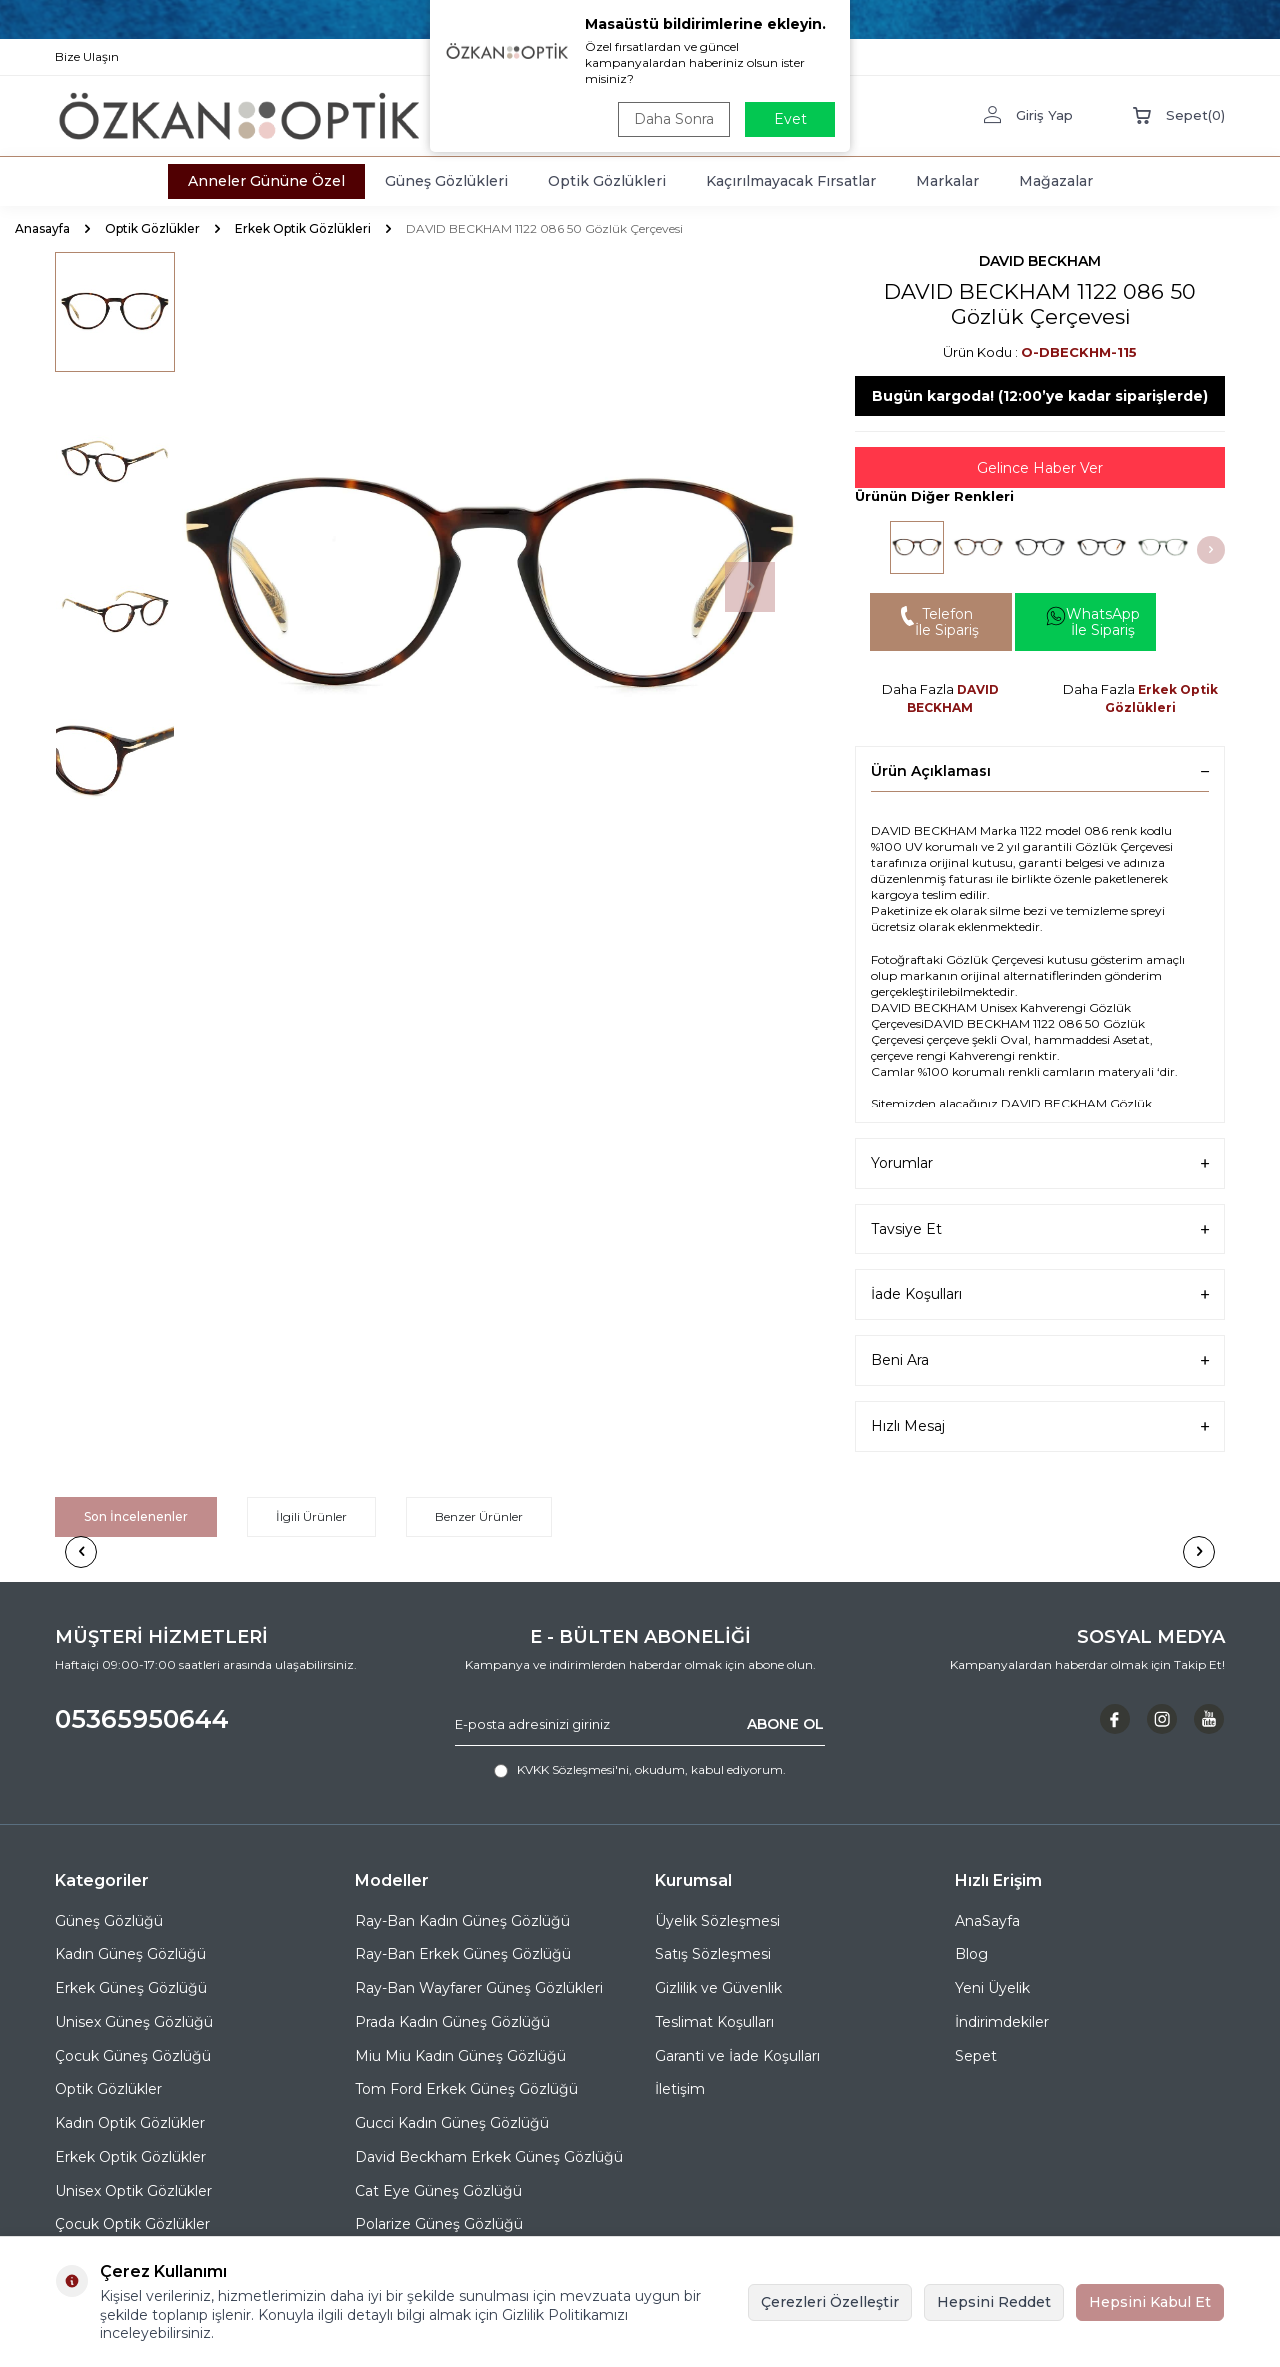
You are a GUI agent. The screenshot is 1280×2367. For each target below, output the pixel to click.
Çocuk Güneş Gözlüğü (133, 2056)
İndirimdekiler (1002, 2022)
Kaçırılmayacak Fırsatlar (791, 181)
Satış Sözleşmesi (713, 1954)
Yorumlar (1040, 1163)
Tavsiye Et (1040, 1229)
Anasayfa (42, 228)
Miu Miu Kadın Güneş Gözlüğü (460, 2056)
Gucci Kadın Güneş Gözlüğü (452, 2123)
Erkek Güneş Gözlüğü (131, 1988)
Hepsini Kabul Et (1150, 2302)
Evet (790, 119)
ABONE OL (785, 1724)
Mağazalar (1056, 181)
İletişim (680, 2089)
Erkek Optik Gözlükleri (303, 228)
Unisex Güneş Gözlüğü (134, 2022)
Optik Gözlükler (152, 228)
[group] (490, 587)
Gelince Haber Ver (1040, 468)
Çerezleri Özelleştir (830, 2302)
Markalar (947, 181)
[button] (750, 587)
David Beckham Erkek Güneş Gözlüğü (489, 2157)
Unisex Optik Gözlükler (133, 2191)
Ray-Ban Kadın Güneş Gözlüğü (462, 1921)
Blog (971, 1954)
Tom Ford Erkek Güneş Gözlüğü (466, 2089)
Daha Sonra (674, 119)
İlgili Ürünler (311, 1516)
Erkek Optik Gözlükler (130, 2157)
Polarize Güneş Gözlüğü (439, 2224)
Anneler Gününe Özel (266, 181)
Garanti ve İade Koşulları (737, 2056)
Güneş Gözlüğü (109, 1921)
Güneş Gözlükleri (446, 181)
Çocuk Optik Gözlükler (132, 2224)
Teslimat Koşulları (714, 2022)
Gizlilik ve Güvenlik (718, 1988)
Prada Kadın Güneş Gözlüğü (452, 2022)
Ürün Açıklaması (1040, 771)
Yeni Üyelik (992, 1988)
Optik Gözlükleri (607, 181)
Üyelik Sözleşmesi (717, 1921)
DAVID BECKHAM (1040, 261)
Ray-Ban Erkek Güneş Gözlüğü (463, 1954)
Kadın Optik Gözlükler (130, 2123)
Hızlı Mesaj (1040, 1426)
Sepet (976, 2056)
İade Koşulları (1040, 1294)
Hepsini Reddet (994, 2302)
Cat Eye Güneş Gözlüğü (438, 2191)
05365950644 (142, 1719)
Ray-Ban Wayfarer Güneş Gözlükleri (479, 1988)
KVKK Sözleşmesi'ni (573, 1769)
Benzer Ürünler (479, 1516)
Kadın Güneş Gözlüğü (130, 1954)
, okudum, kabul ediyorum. (640, 1770)
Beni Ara (1040, 1360)
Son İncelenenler (136, 1516)
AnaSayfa (987, 1921)
